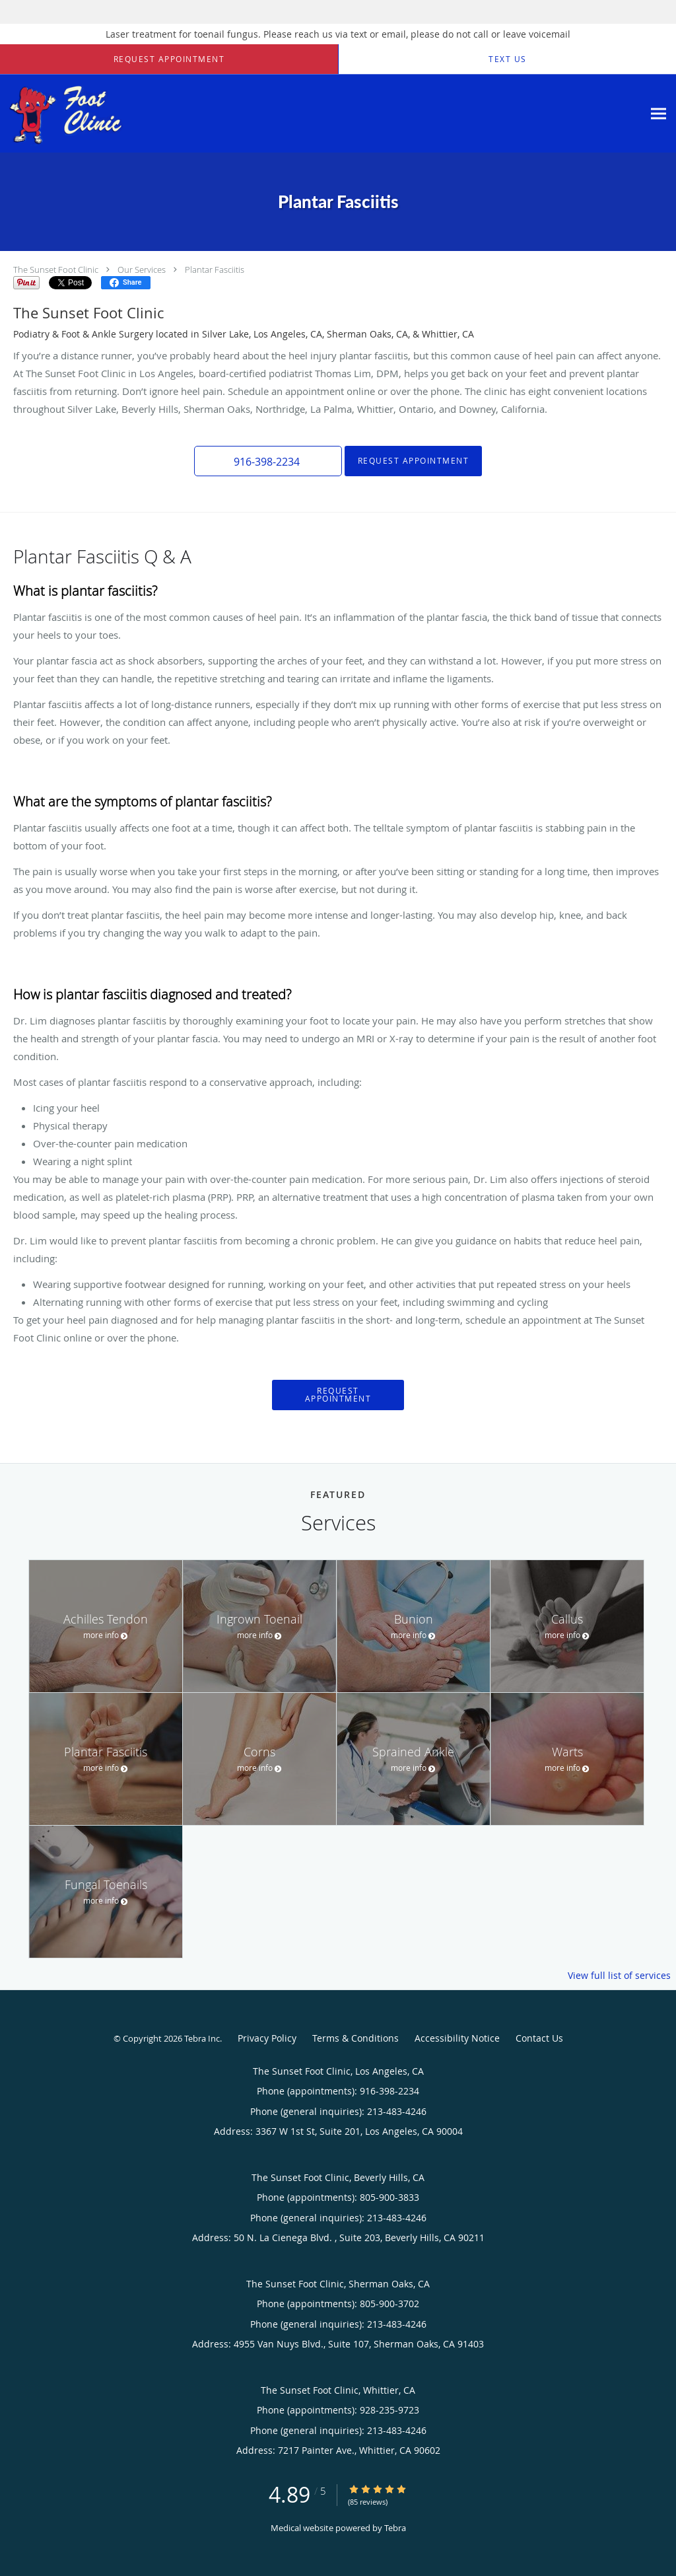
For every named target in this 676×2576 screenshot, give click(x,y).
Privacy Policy (267, 2038)
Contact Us (539, 2038)
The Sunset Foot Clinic (55, 269)
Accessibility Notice (457, 2038)
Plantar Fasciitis (214, 269)
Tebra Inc (202, 2038)
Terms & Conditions (355, 2038)
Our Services (142, 269)
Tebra (395, 2528)
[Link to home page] (165, 114)
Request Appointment (413, 460)
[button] (169, 59)
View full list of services (619, 1975)
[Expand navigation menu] (658, 114)
